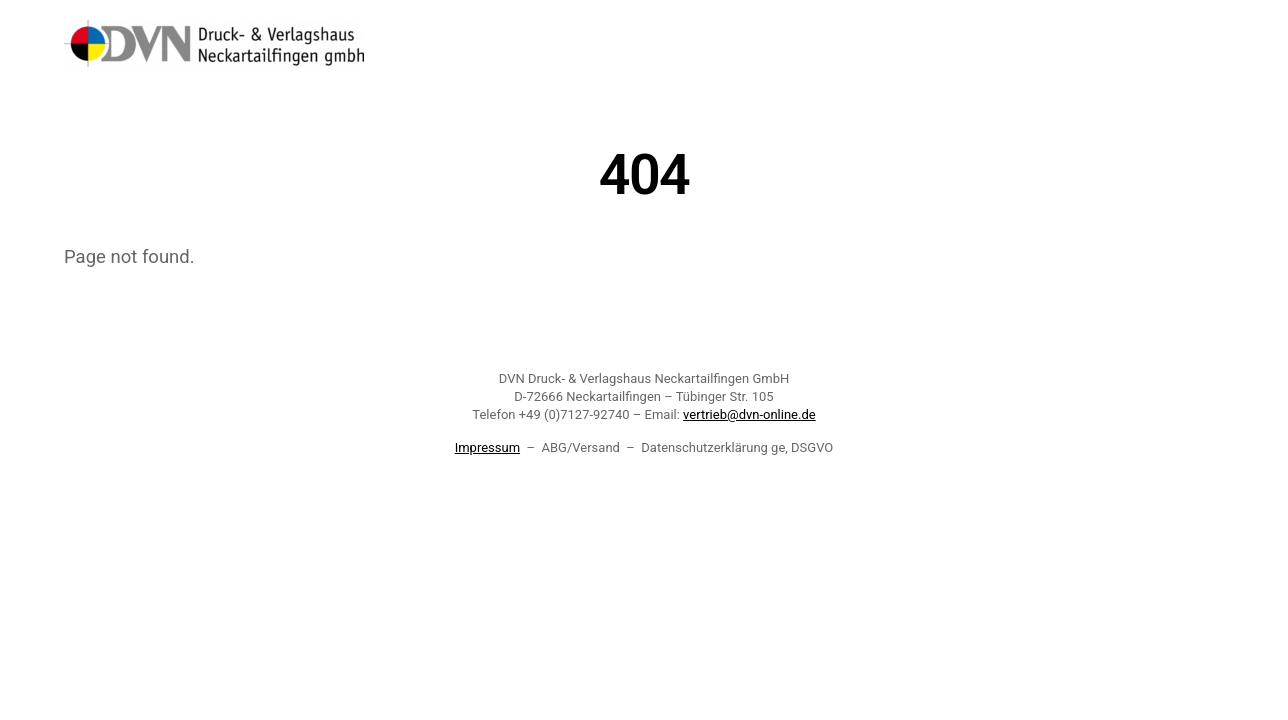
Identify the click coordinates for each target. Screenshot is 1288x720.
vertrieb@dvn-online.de (749, 414)
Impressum (487, 447)
